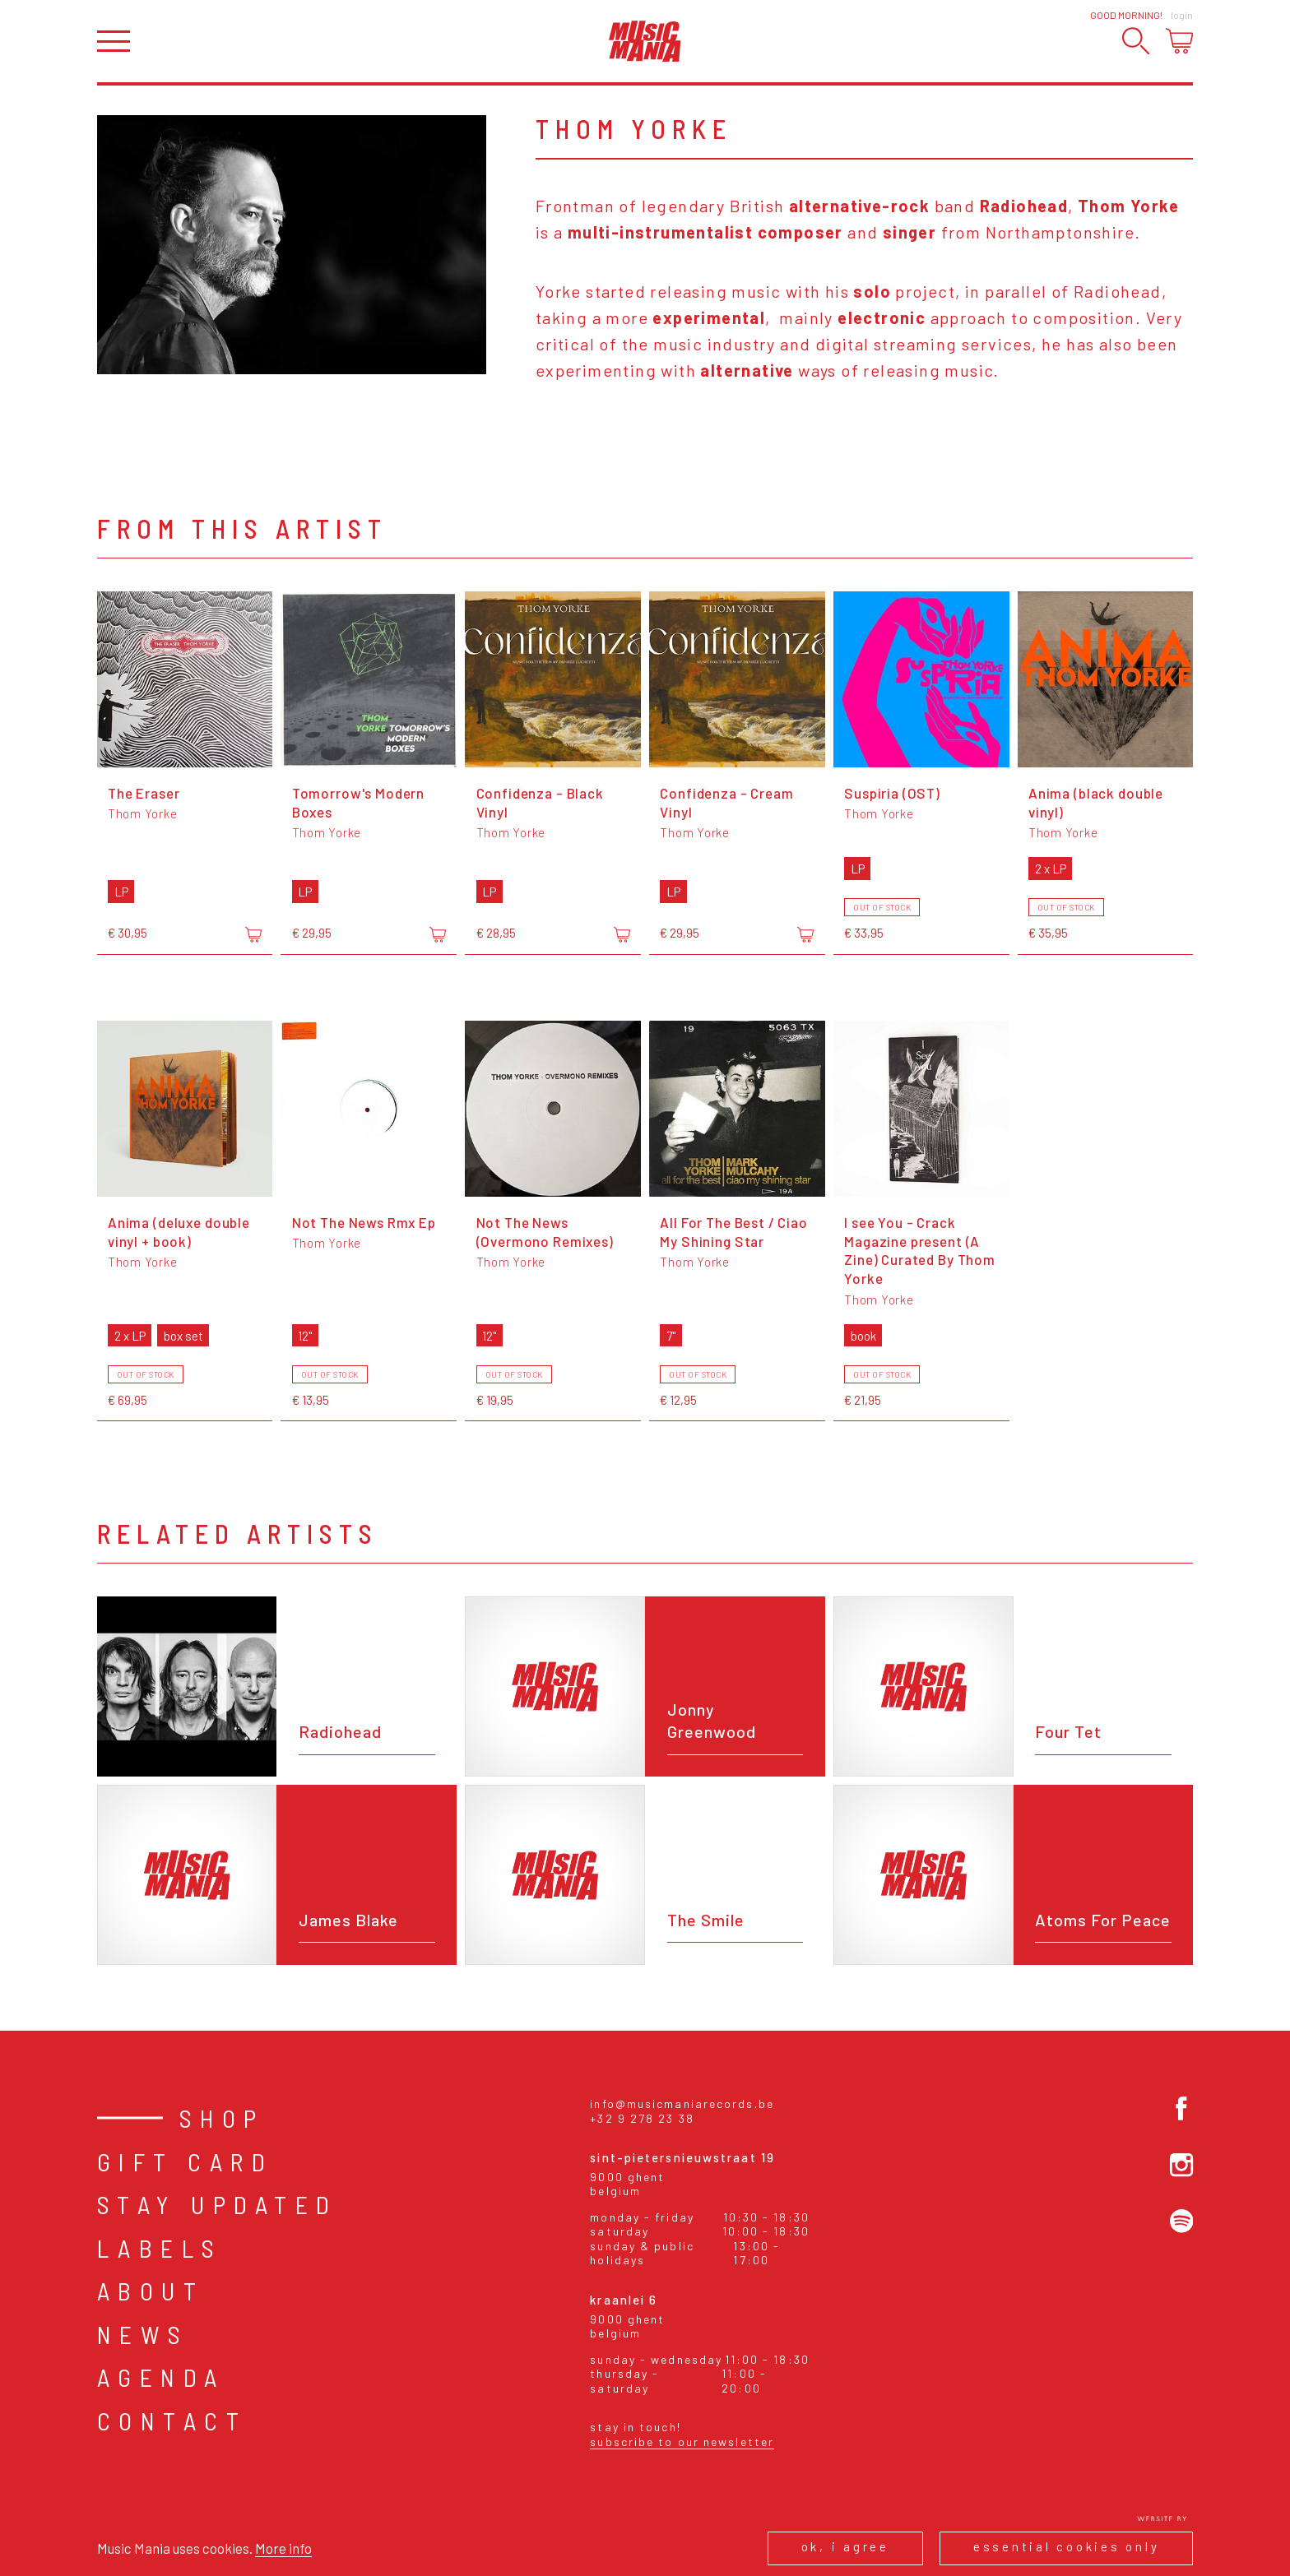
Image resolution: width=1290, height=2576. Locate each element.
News (143, 2334)
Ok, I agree (845, 2546)
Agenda (161, 2377)
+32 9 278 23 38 (642, 2118)
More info (283, 2548)
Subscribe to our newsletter (682, 2442)
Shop (222, 2118)
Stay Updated (217, 2204)
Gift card (185, 2161)
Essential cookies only (1066, 2546)
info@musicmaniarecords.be (682, 2103)
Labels (160, 2248)
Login (1182, 15)
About (151, 2290)
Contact (172, 2420)
